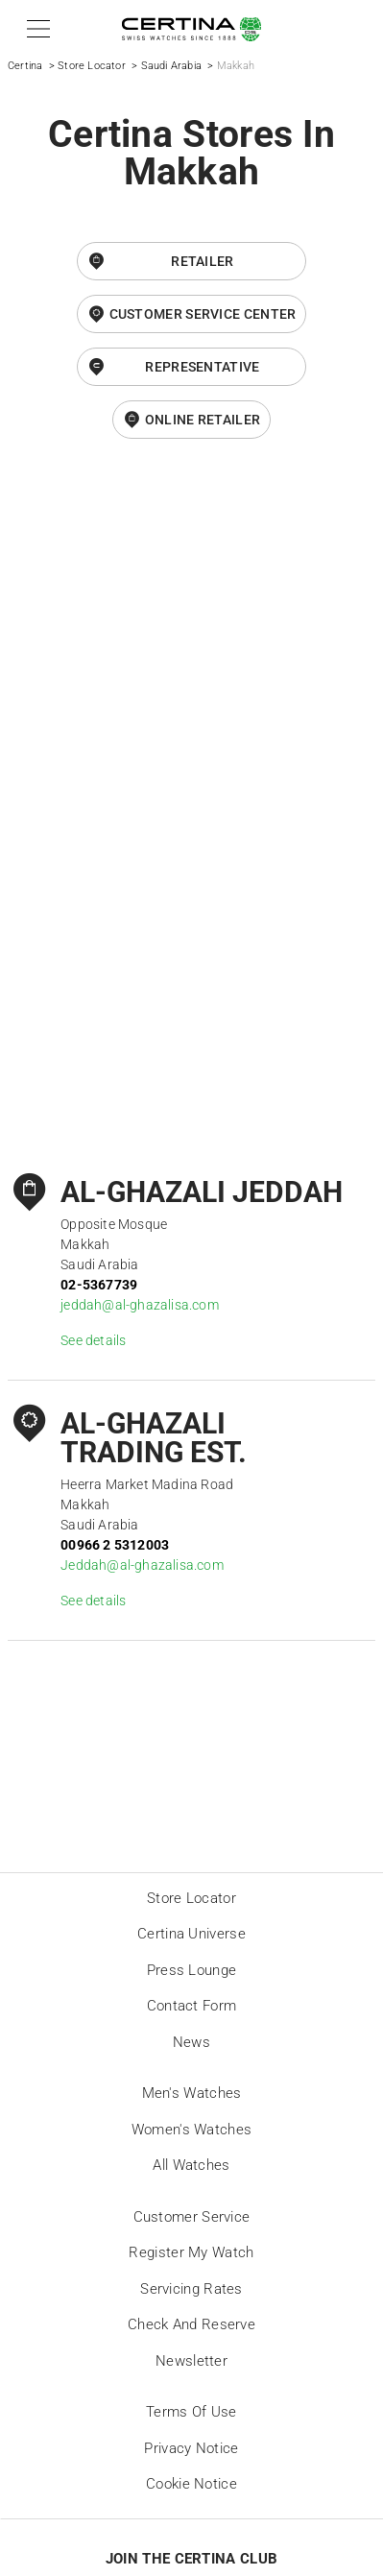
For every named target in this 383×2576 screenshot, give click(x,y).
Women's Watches (192, 2129)
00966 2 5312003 (114, 1545)
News (191, 2042)
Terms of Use (191, 2411)
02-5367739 (98, 1284)
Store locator (191, 1898)
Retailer (202, 261)
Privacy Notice (191, 2448)
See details (93, 1340)
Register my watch (191, 2252)
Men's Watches (192, 2093)
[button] (35, 28)
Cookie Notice (191, 2483)
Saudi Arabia (171, 66)
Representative (202, 366)
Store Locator (92, 66)
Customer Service (192, 2217)
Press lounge (192, 1970)
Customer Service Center (203, 314)
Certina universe (191, 1933)
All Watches (191, 2165)
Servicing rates (191, 2289)
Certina (25, 66)
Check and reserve (191, 2324)
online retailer (203, 419)
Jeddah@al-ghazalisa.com (142, 1565)
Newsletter (191, 2361)
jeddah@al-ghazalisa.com (139, 1304)
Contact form (192, 2005)
